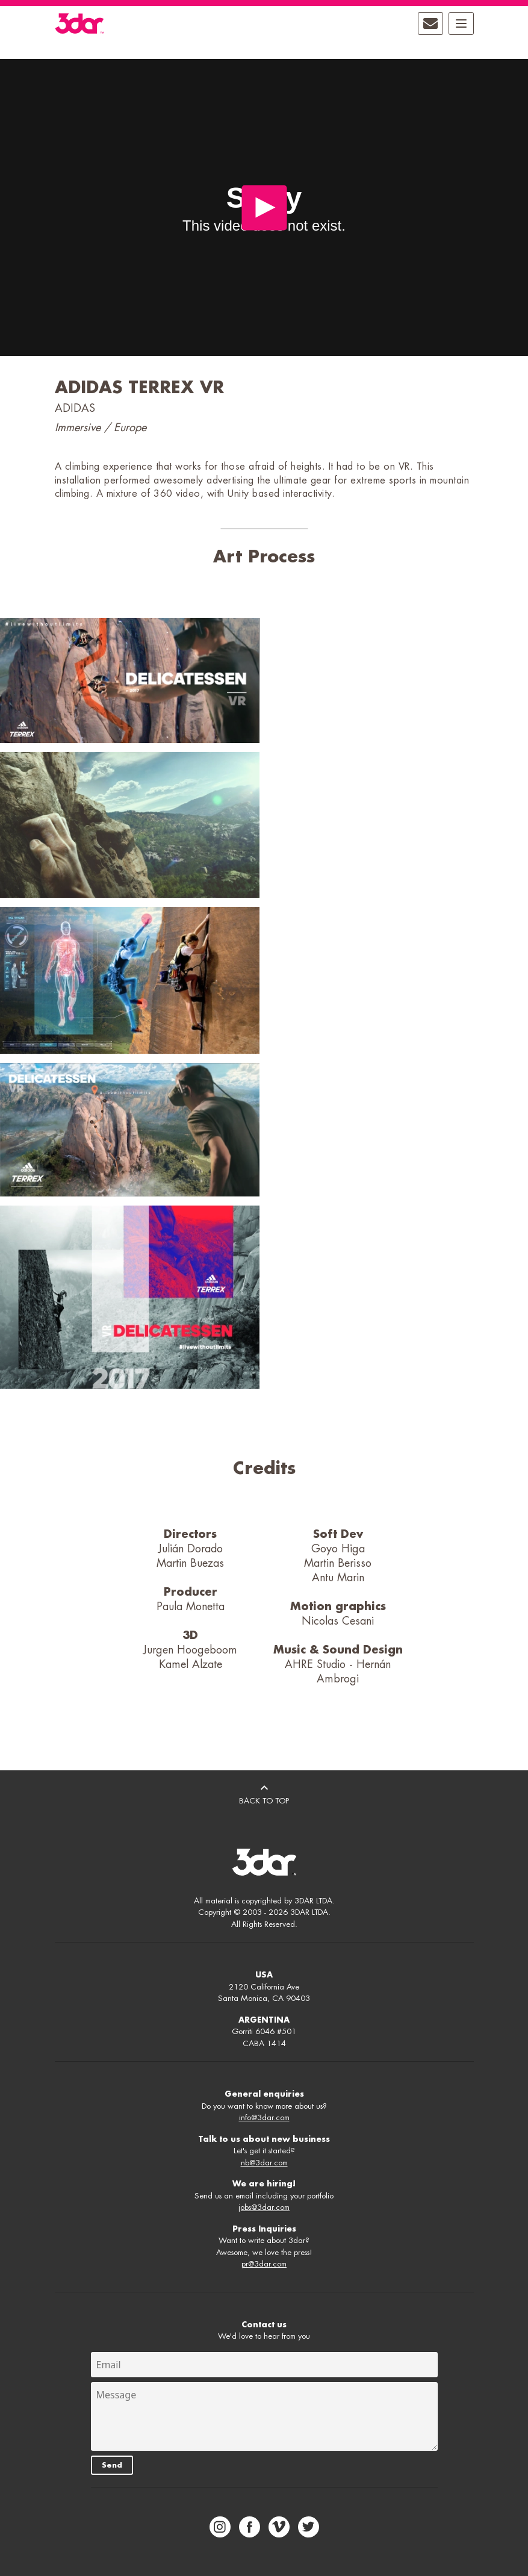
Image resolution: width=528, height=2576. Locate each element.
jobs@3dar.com (264, 2207)
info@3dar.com (264, 2117)
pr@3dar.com (264, 2264)
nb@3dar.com (264, 2163)
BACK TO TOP (264, 1793)
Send (112, 2465)
